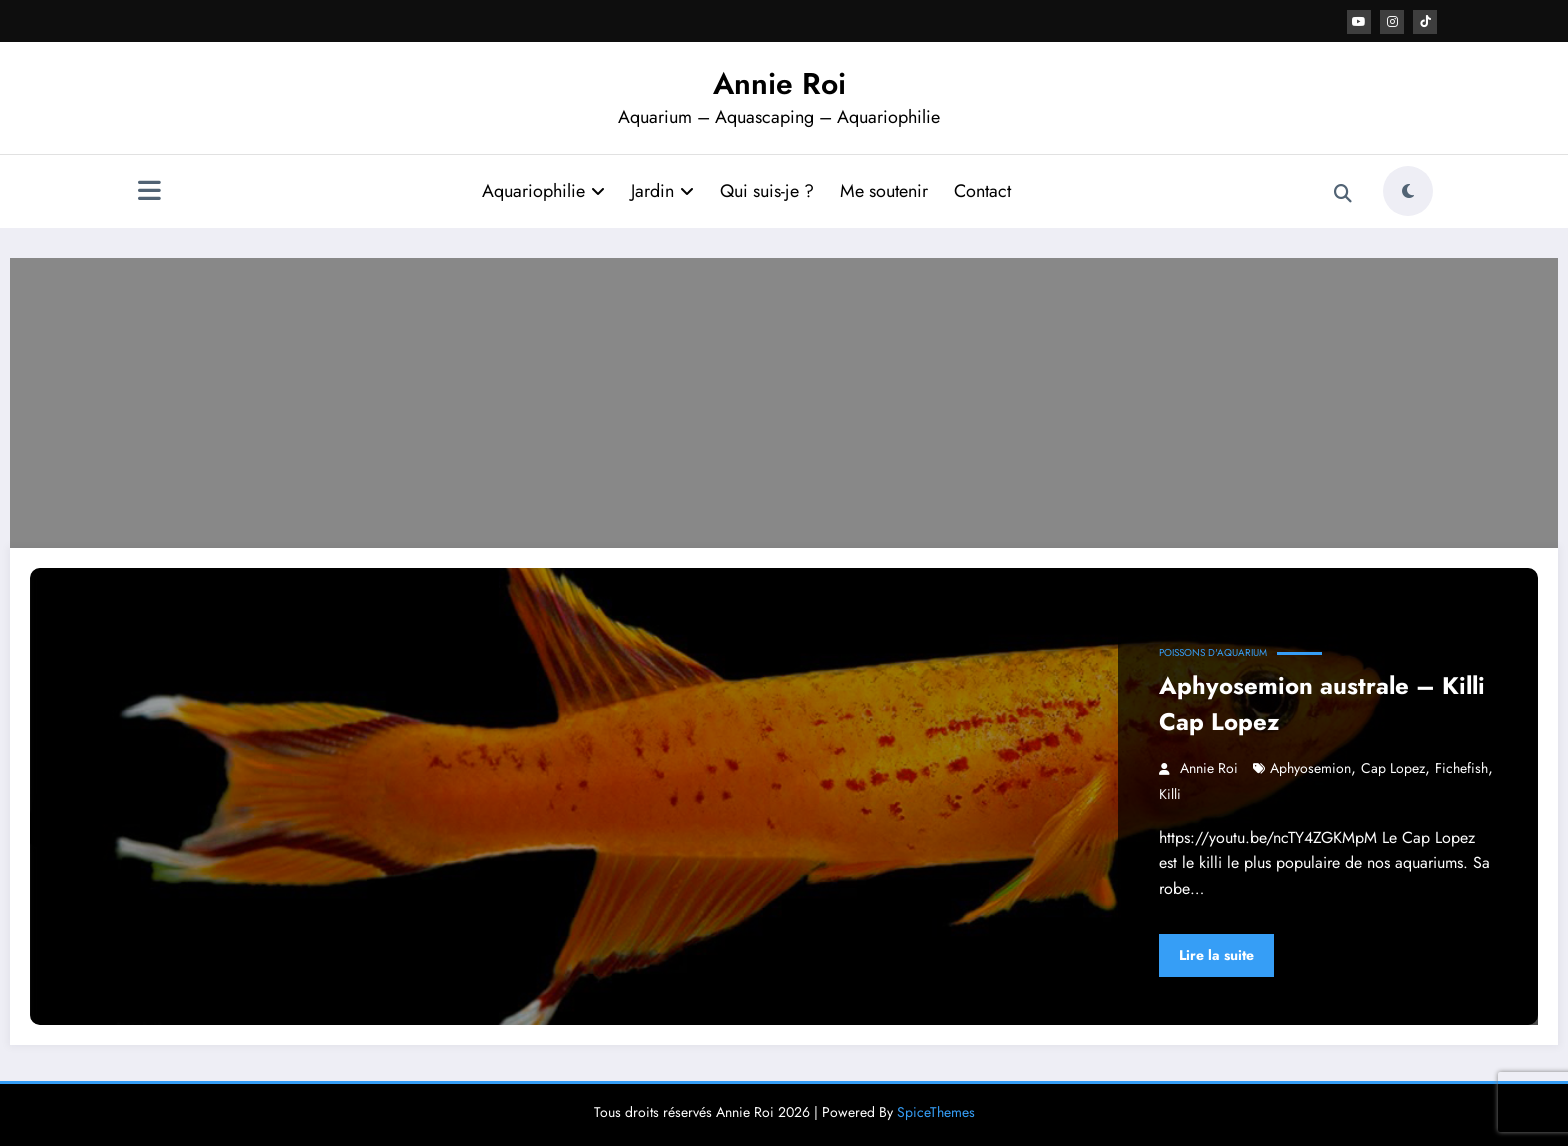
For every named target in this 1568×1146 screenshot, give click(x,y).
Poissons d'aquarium (1213, 652)
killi (1170, 794)
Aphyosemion (1310, 768)
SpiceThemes (936, 1112)
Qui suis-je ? (767, 191)
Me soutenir (884, 191)
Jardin (662, 191)
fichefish (1461, 768)
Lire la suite (1216, 955)
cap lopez (1393, 768)
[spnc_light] (1408, 191)
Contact (982, 191)
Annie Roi (779, 83)
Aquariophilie (543, 191)
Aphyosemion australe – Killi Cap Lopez (1322, 703)
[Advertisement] (784, 398)
